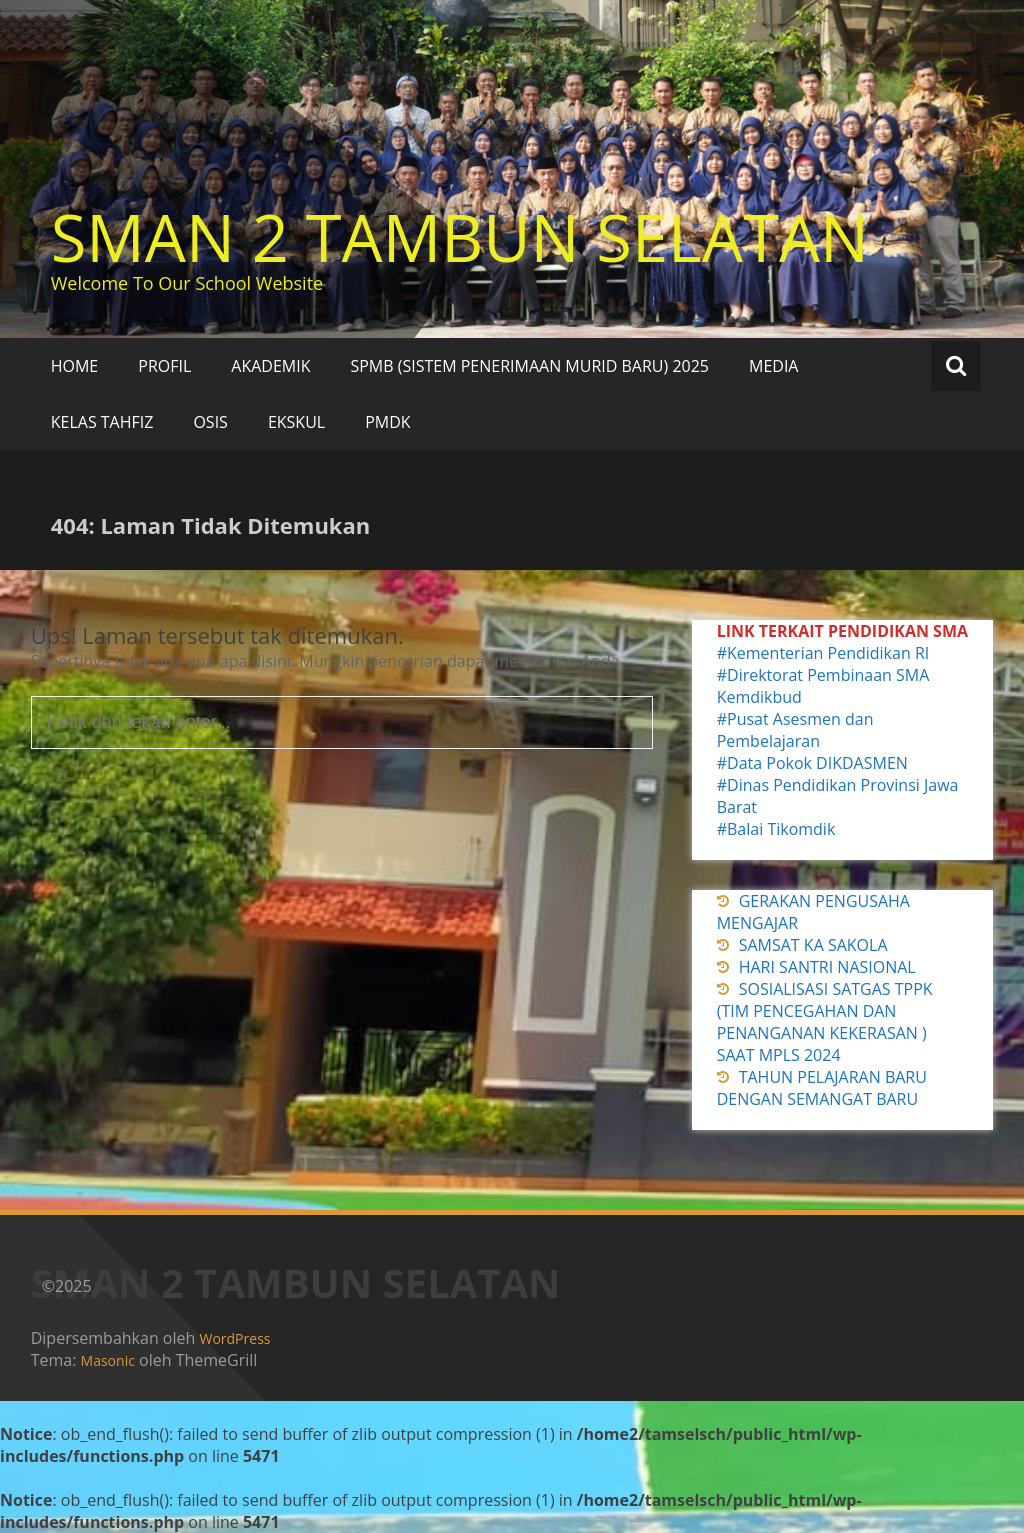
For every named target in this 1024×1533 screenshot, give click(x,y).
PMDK (387, 422)
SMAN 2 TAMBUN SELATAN (460, 237)
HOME (75, 366)
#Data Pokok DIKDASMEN (812, 763)
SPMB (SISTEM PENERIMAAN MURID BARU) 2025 (529, 366)
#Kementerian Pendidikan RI (823, 653)
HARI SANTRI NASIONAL (827, 967)
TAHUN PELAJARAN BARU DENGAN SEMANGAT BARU (822, 1088)
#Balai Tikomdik (776, 829)
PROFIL (164, 366)
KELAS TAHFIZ (102, 422)
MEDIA (773, 366)
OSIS (210, 422)
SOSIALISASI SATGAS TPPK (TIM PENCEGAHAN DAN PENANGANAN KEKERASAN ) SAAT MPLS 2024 (825, 1022)
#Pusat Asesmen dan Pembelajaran (795, 730)
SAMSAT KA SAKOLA (813, 945)
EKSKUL (296, 422)
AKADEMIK (270, 366)
